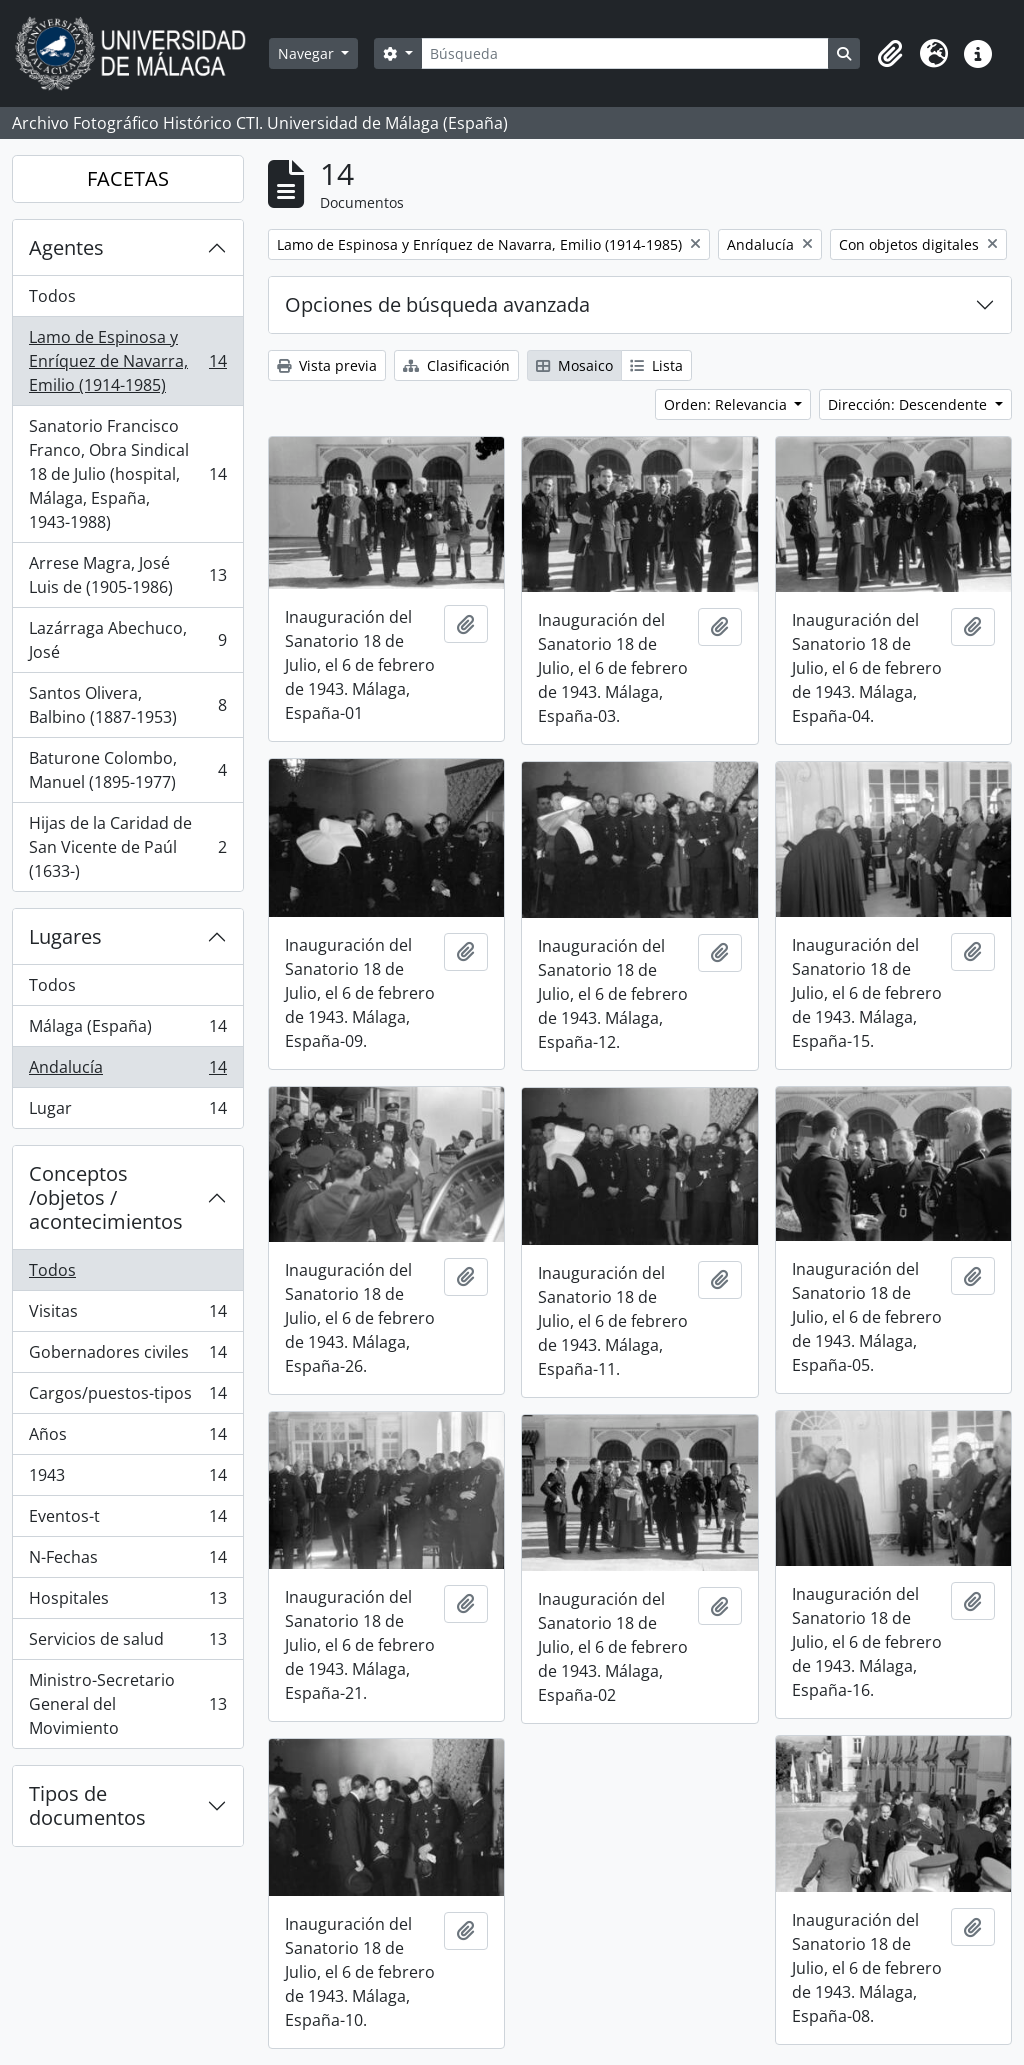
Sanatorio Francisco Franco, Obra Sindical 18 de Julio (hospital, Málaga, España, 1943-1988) (127, 474)
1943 (127, 1479)
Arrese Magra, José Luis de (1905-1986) (127, 575)
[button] (890, 54)
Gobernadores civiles (127, 1356)
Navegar (308, 53)
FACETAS (128, 178)
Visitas (127, 1315)
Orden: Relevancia (727, 404)
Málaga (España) (127, 1030)
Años (127, 1438)
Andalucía (127, 1071)
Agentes (66, 247)
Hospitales (127, 1602)
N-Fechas (127, 1561)
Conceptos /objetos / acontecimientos (106, 1197)
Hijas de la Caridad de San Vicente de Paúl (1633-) (127, 847)
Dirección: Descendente (909, 404)
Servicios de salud (127, 1643)
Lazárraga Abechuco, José (127, 640)
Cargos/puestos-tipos (127, 1397)
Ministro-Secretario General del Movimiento (127, 1704)
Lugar (127, 1112)
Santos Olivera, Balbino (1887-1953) (127, 705)
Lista (656, 365)
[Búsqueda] (625, 53)
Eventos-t (127, 1520)
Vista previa (327, 365)
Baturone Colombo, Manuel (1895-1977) (127, 770)
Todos (52, 296)
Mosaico (574, 365)
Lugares (65, 936)
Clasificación (456, 365)
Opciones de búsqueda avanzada (437, 304)
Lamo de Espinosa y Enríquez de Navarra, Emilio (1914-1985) (127, 361)
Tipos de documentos (87, 1805)
